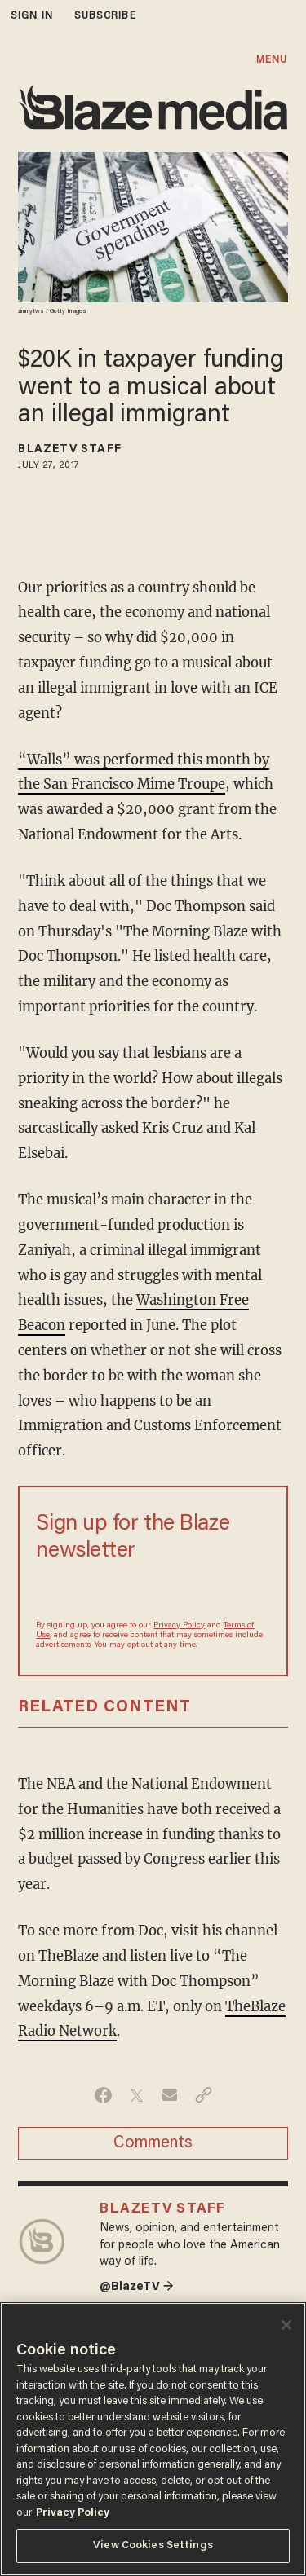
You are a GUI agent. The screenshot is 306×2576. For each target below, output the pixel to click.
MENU (271, 60)
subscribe (105, 16)
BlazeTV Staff (69, 450)
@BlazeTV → (137, 2287)
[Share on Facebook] (103, 2095)
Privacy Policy (179, 1626)
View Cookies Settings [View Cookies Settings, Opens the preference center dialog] (153, 2545)
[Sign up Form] (152, 1590)
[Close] (286, 2325)
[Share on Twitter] (136, 2095)
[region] (153, 2439)
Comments (153, 2143)
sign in (32, 16)
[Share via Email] (170, 2095)
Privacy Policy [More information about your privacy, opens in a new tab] (72, 2513)
